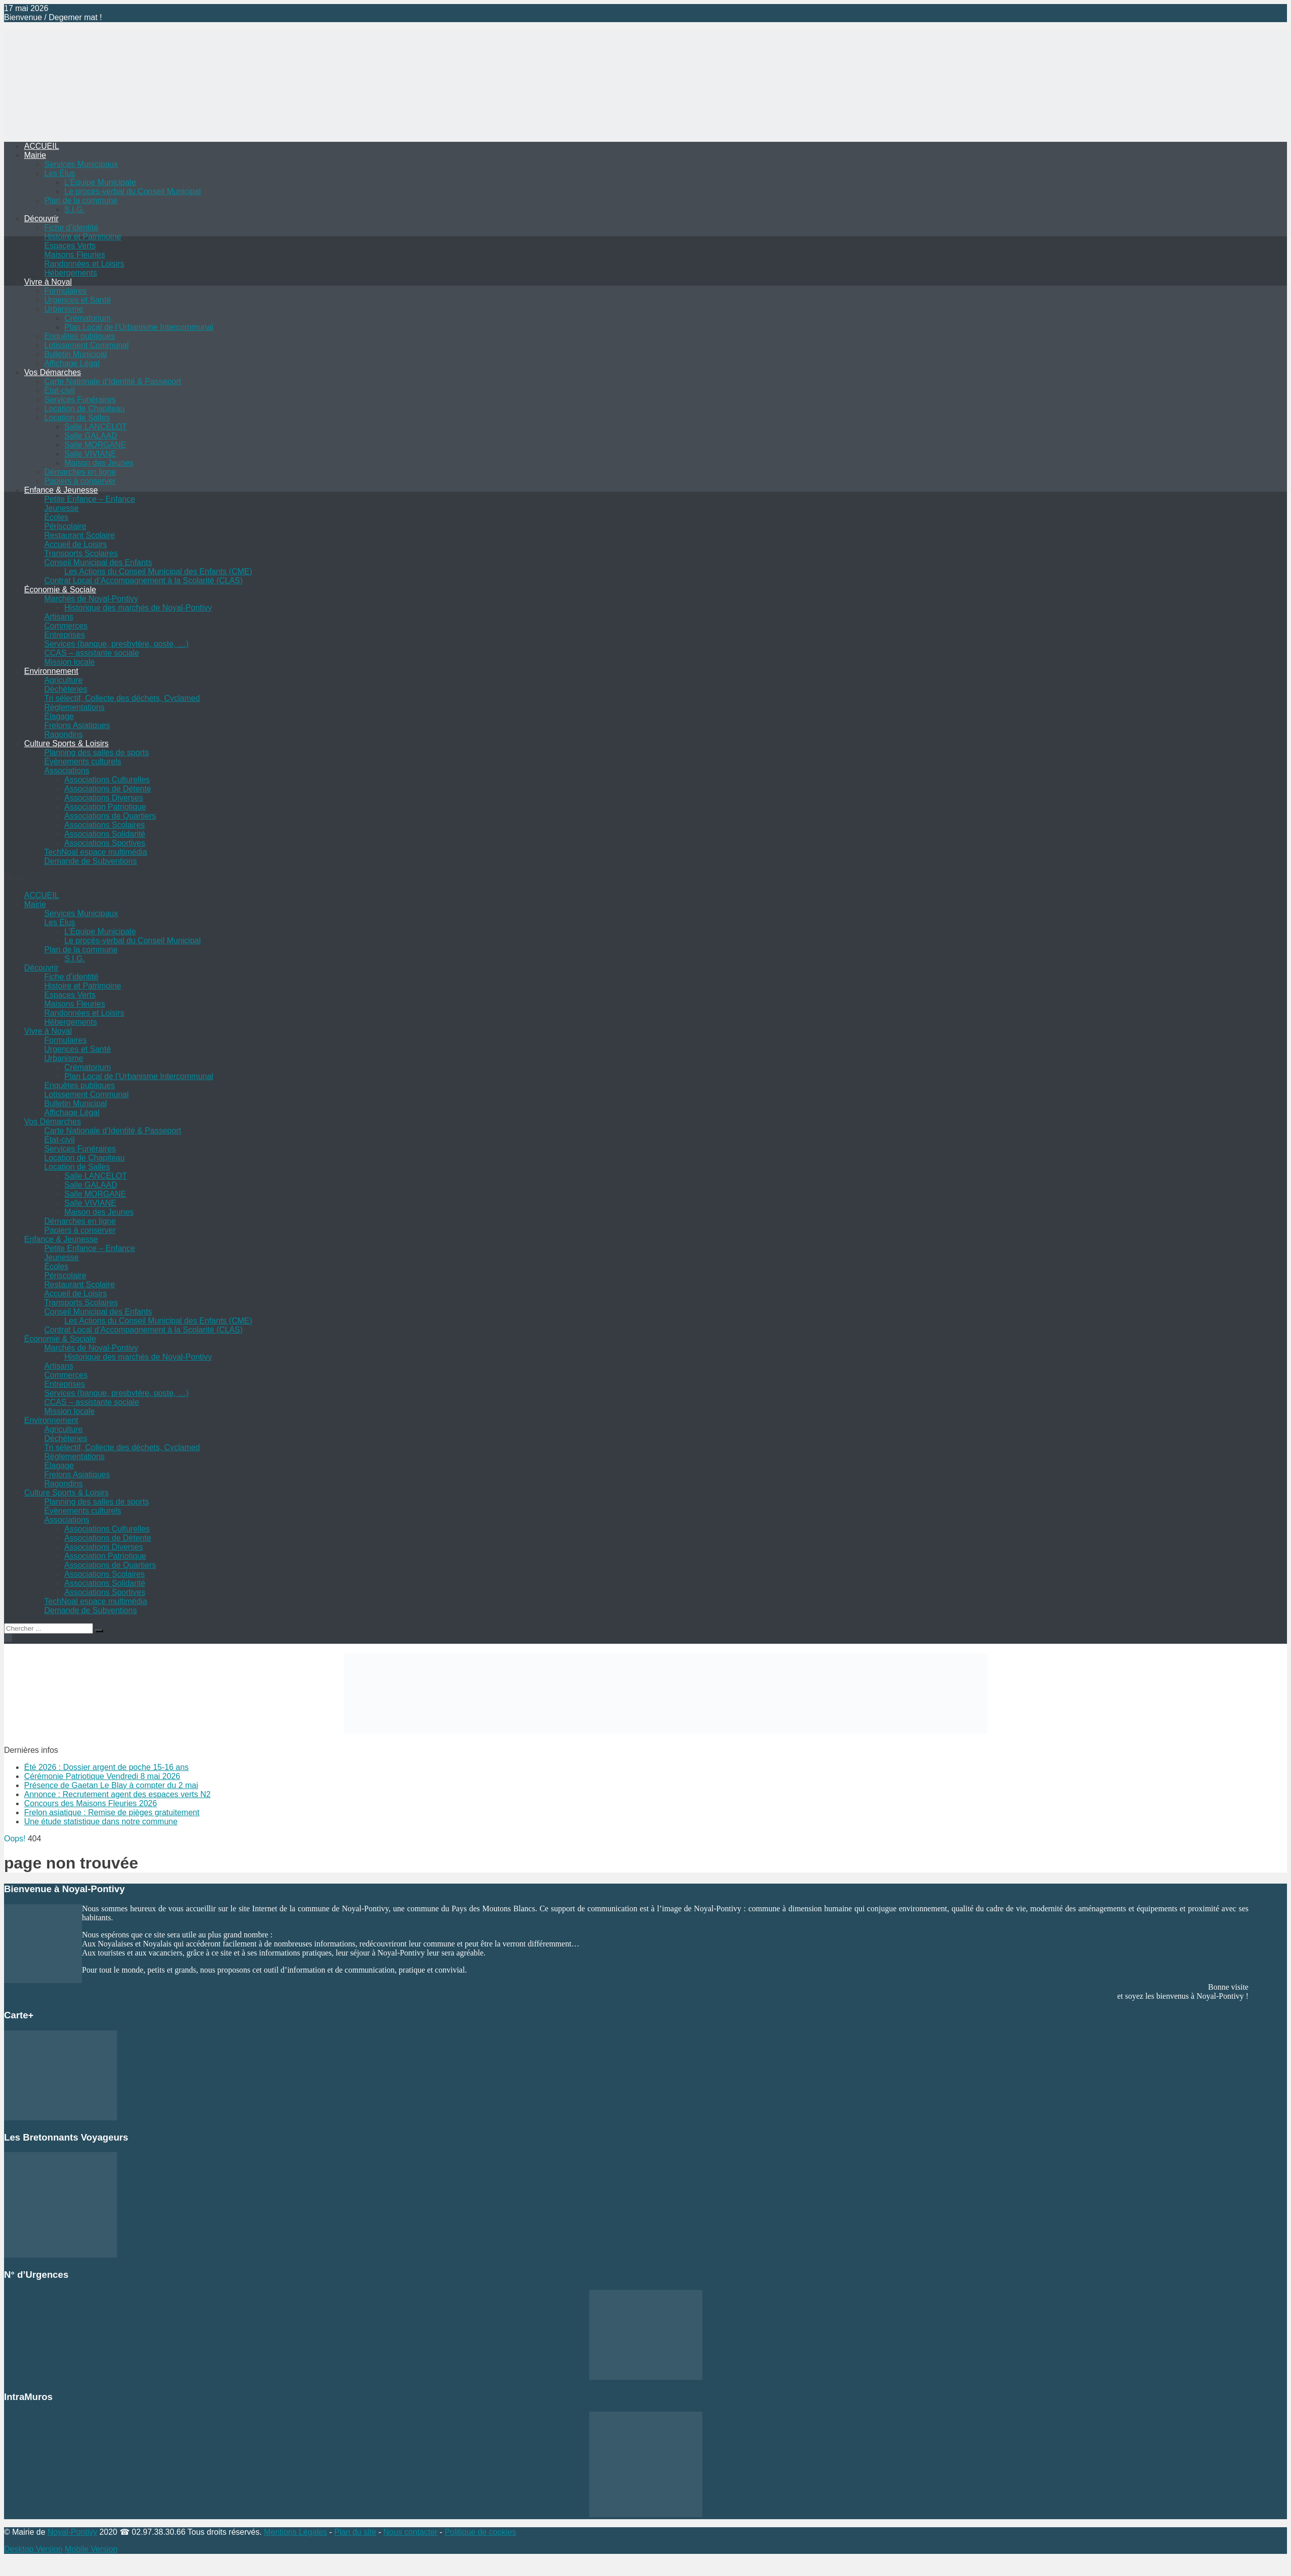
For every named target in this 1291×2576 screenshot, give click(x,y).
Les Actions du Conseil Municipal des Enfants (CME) (158, 571)
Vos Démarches (52, 372)
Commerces (65, 625)
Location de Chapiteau (84, 408)
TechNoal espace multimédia (95, 852)
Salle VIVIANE (90, 454)
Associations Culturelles (107, 779)
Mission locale (69, 662)
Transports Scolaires (81, 553)
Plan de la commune (81, 200)
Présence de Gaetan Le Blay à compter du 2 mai (111, 1785)
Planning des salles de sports (96, 752)
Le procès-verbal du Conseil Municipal (132, 191)
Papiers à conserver (80, 481)
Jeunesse (61, 508)
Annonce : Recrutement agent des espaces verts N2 (117, 1794)
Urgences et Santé (77, 300)
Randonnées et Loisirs (84, 263)
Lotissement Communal (86, 345)
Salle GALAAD (90, 435)
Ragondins (63, 734)
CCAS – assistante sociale (91, 653)
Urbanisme (63, 309)
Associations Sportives (104, 843)
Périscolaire (65, 526)
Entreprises (64, 635)
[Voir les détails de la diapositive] (665, 1731)
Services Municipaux (81, 164)
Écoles (56, 517)
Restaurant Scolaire (79, 535)
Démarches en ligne (80, 472)
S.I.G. (74, 209)
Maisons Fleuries (74, 254)
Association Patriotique (105, 807)
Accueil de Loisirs (75, 544)
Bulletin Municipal (75, 354)
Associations (66, 770)
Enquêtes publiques (79, 336)
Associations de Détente (107, 788)
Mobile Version (91, 2549)
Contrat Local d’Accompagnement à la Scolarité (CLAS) (143, 580)
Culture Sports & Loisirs (66, 743)
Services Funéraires (80, 399)
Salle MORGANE (95, 444)
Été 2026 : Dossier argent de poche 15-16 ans (106, 1767)
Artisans (58, 616)
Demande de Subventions (90, 861)
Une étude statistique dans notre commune (100, 1821)
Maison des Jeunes (99, 463)
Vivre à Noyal (48, 282)
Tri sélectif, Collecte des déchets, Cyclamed (122, 698)
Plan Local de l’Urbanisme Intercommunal (138, 327)
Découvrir (41, 218)
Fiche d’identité (71, 227)
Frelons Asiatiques (77, 725)
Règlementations (74, 707)
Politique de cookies (480, 2532)
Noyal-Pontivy (72, 2532)
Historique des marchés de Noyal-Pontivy (138, 607)
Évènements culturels (82, 761)
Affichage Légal (72, 363)
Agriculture (63, 680)
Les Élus (59, 173)
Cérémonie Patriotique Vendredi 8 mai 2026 (102, 1776)
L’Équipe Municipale (100, 182)
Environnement (51, 671)
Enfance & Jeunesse (61, 490)
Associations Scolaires (104, 825)
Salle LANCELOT (95, 426)
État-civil (59, 390)
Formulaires (65, 291)
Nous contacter (411, 2532)
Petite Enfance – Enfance (89, 499)
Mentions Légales (295, 2532)
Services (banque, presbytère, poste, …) (116, 644)
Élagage (59, 716)
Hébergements (70, 273)
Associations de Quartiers (110, 816)
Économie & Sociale (60, 589)
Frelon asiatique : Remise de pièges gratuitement (112, 1812)
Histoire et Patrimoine (82, 236)
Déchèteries (65, 689)
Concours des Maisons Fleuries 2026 (90, 1803)
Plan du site (355, 2532)
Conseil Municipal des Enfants (98, 562)
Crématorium (87, 318)
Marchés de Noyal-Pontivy (91, 598)
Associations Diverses (103, 797)
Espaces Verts (70, 245)
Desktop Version (33, 2549)
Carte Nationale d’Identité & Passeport (112, 381)
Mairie (35, 155)
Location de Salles (77, 417)
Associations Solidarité (104, 834)
